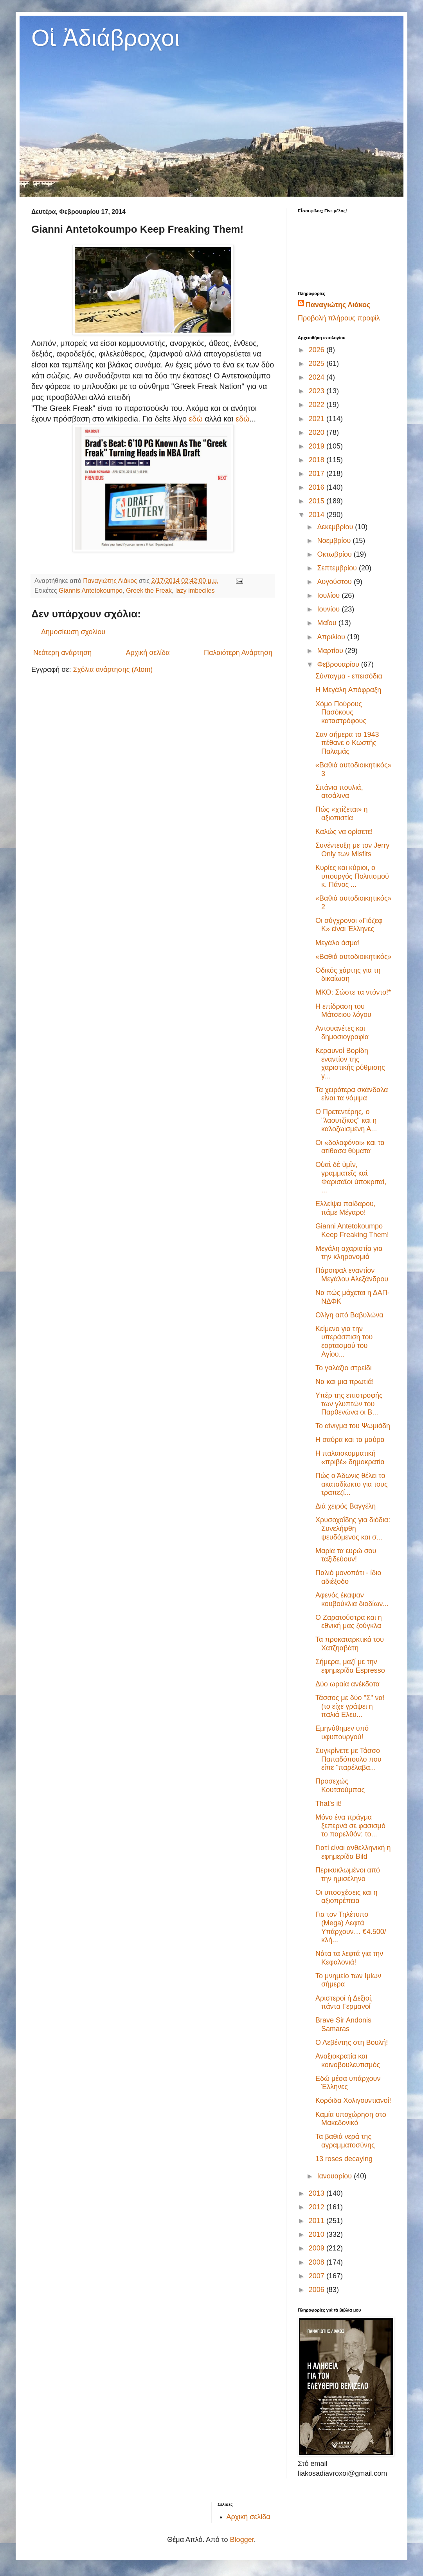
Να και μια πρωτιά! (344, 1382)
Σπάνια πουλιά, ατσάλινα (339, 791)
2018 (317, 460)
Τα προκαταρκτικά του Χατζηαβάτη (349, 1643)
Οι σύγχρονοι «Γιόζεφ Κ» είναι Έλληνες (348, 925)
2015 (317, 501)
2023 (317, 391)
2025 (317, 363)
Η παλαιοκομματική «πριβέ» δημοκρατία (350, 1457)
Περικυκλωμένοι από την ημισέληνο (347, 1874)
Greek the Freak (149, 590)
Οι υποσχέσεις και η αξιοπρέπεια (346, 1897)
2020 (317, 432)
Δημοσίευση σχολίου (73, 632)
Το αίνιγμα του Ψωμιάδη (352, 1426)
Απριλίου (332, 637)
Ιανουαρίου (335, 2176)
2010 (317, 2234)
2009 (317, 2248)
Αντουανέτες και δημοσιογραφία (342, 1032)
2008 (317, 2262)
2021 (317, 419)
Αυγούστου (335, 582)
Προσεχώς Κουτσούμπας (340, 1785)
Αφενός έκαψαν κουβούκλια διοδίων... (352, 1599)
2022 (317, 405)
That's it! (328, 1803)
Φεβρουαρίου (339, 664)
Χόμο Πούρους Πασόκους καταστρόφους (340, 712)
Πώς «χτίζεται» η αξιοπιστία (341, 813)
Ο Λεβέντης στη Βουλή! (351, 2042)
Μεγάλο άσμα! (337, 943)
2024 (317, 377)
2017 (317, 474)
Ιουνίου (329, 609)
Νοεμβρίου (335, 541)
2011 (317, 2221)
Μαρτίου (331, 651)
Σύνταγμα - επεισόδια (348, 676)
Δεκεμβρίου (336, 527)
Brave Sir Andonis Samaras (343, 2024)
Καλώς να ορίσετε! (344, 832)
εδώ (197, 418)
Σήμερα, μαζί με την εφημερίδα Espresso (350, 1666)
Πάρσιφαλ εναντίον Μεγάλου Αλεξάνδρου (351, 1274)
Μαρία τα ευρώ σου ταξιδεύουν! (345, 1555)
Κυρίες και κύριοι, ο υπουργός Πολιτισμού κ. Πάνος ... (352, 876)
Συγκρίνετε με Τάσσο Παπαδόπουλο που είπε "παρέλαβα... (348, 1759)
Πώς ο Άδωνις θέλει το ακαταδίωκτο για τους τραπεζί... (351, 1484)
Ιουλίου (329, 595)
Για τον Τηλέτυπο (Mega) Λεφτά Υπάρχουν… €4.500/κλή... (350, 1927)
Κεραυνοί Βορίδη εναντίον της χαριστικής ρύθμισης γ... (350, 1063)
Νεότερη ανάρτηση (62, 653)
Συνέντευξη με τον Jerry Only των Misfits (352, 849)
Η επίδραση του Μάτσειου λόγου (343, 1010)
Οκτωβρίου (335, 554)
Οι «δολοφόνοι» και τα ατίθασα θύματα (350, 1147)
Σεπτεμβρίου (338, 568)
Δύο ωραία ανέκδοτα (347, 1684)
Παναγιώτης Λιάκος (338, 305)
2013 (317, 2193)
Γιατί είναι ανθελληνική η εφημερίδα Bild (353, 1852)
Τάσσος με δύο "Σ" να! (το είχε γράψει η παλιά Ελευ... (350, 1706)
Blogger (242, 2539)
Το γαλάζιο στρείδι (343, 1368)
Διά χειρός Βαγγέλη (345, 1506)
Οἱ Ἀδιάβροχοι (105, 38)
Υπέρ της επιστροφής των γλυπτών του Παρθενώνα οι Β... (349, 1403)
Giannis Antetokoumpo (90, 590)
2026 (317, 350)
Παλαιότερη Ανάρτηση (238, 653)
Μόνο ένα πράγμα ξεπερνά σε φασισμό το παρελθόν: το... (350, 1825)
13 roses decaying (344, 2159)
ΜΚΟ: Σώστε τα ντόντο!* (353, 992)
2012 (317, 2207)
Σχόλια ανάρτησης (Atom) (113, 669)
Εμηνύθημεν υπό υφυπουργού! (342, 1732)
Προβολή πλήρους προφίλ (339, 318)
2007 (317, 2276)
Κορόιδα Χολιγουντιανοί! (353, 2100)
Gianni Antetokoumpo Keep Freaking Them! (352, 1230)
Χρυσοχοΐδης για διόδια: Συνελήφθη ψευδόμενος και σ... (352, 1528)
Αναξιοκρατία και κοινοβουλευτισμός (347, 2060)
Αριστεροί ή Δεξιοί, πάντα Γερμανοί (344, 2002)
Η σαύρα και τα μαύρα (350, 1440)
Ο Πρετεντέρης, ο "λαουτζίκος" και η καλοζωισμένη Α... (346, 1120)
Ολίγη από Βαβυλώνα (349, 1315)
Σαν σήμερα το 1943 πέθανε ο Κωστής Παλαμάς (347, 743)
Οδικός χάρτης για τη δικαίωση (347, 974)
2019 (317, 446)
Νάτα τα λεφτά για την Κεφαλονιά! (349, 1958)
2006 (317, 2290)
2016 (317, 487)
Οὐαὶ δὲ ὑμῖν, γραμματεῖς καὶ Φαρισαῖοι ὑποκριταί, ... (350, 1177)
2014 (317, 515)
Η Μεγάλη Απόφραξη (348, 690)
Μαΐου (327, 623)
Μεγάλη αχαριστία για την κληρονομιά (348, 1253)
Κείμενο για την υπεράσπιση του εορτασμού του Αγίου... (344, 1341)
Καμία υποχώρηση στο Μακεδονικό (350, 2119)
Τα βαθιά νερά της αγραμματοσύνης (345, 2141)
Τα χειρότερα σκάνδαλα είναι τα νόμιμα (351, 1094)
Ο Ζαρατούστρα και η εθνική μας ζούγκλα (348, 1622)
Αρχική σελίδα (147, 653)
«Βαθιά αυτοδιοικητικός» (353, 957)
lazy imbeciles (195, 590)
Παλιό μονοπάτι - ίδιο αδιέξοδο (348, 1577)
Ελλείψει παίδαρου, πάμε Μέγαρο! (345, 1208)
